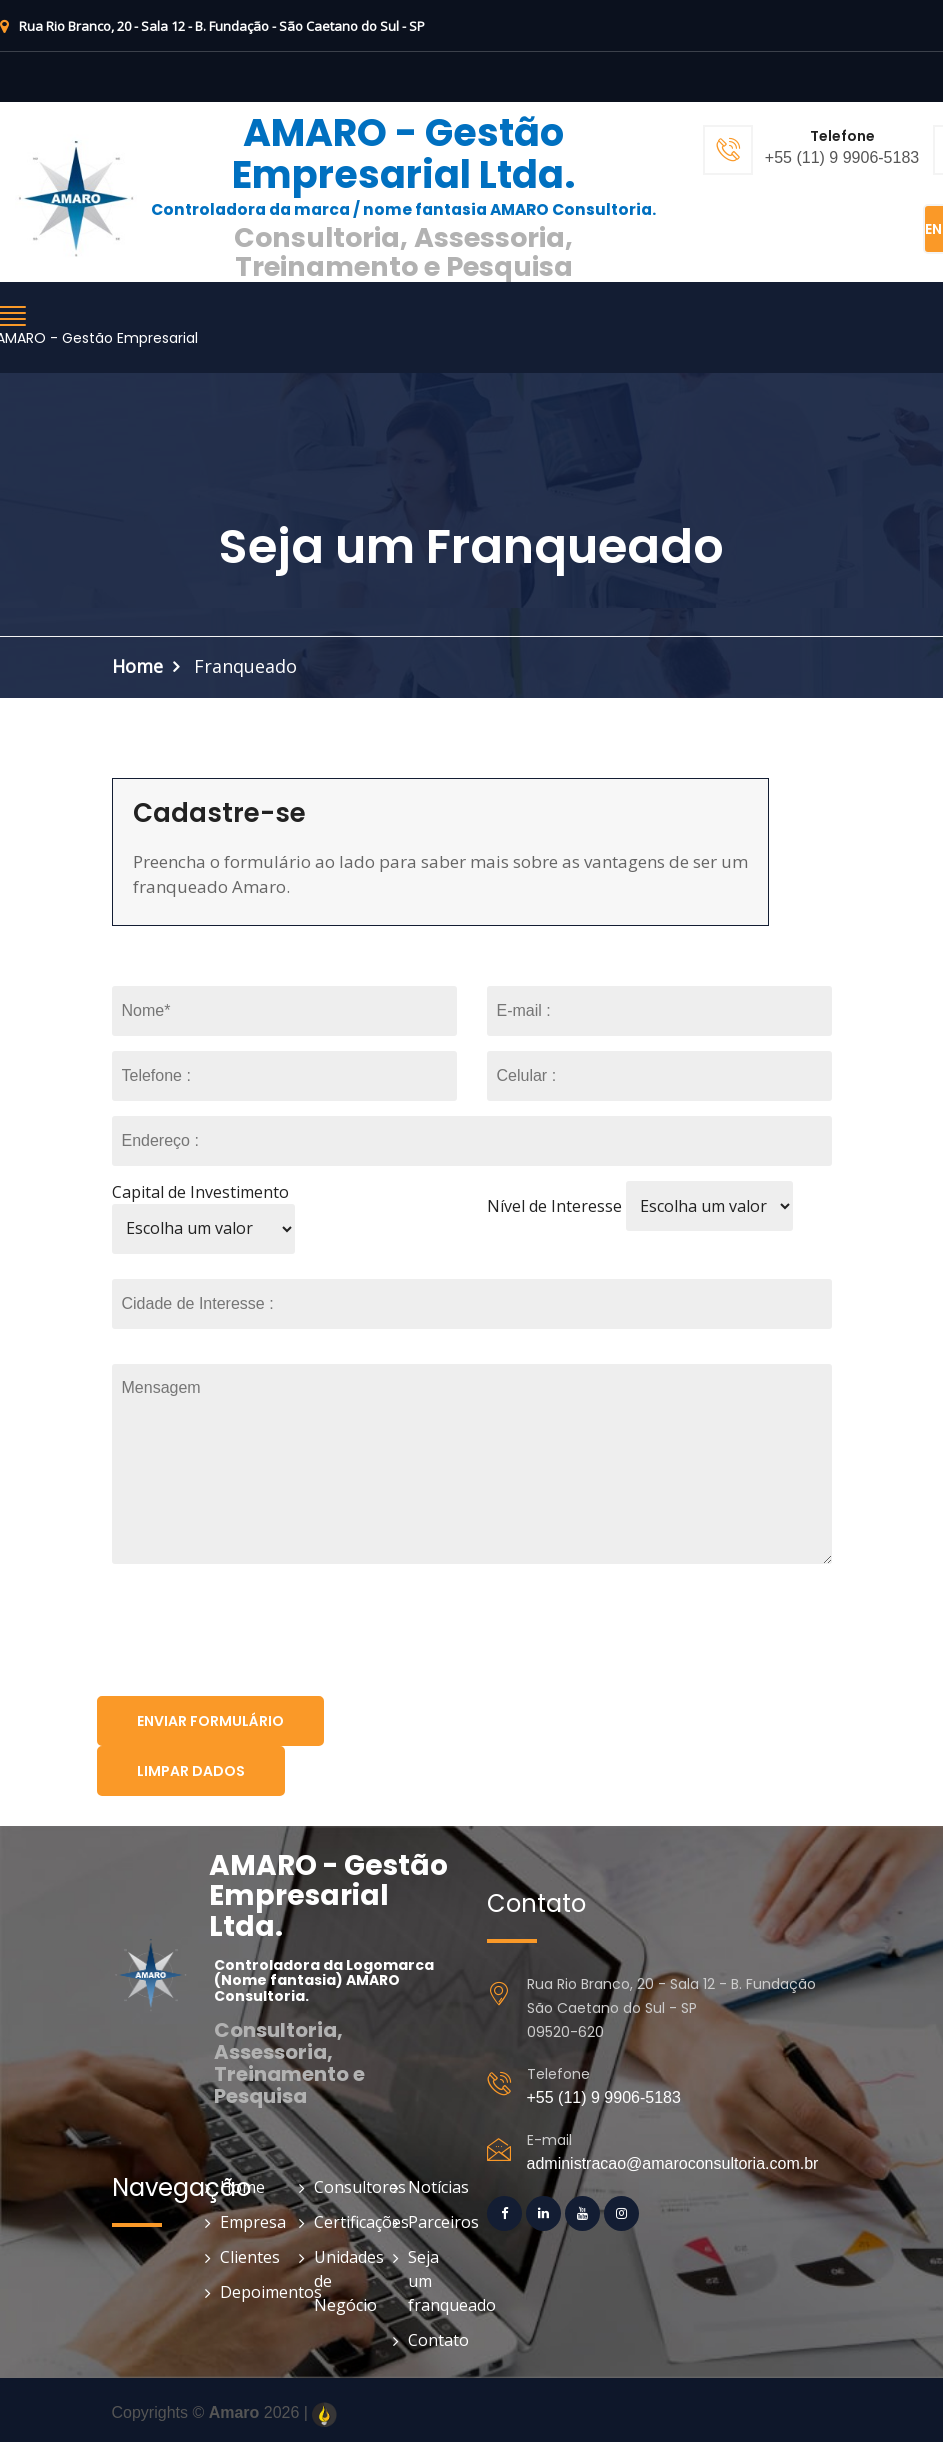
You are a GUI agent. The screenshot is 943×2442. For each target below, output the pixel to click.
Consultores (338, 2187)
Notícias (432, 2187)
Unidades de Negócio (338, 2281)
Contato (432, 2340)
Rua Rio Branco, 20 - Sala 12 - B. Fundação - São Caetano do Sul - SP (212, 26)
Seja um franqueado (432, 2281)
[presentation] (249, 1634)
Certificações (338, 2222)
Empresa (244, 2222)
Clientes (244, 2257)
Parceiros (432, 2222)
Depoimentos (244, 2292)
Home (137, 666)
